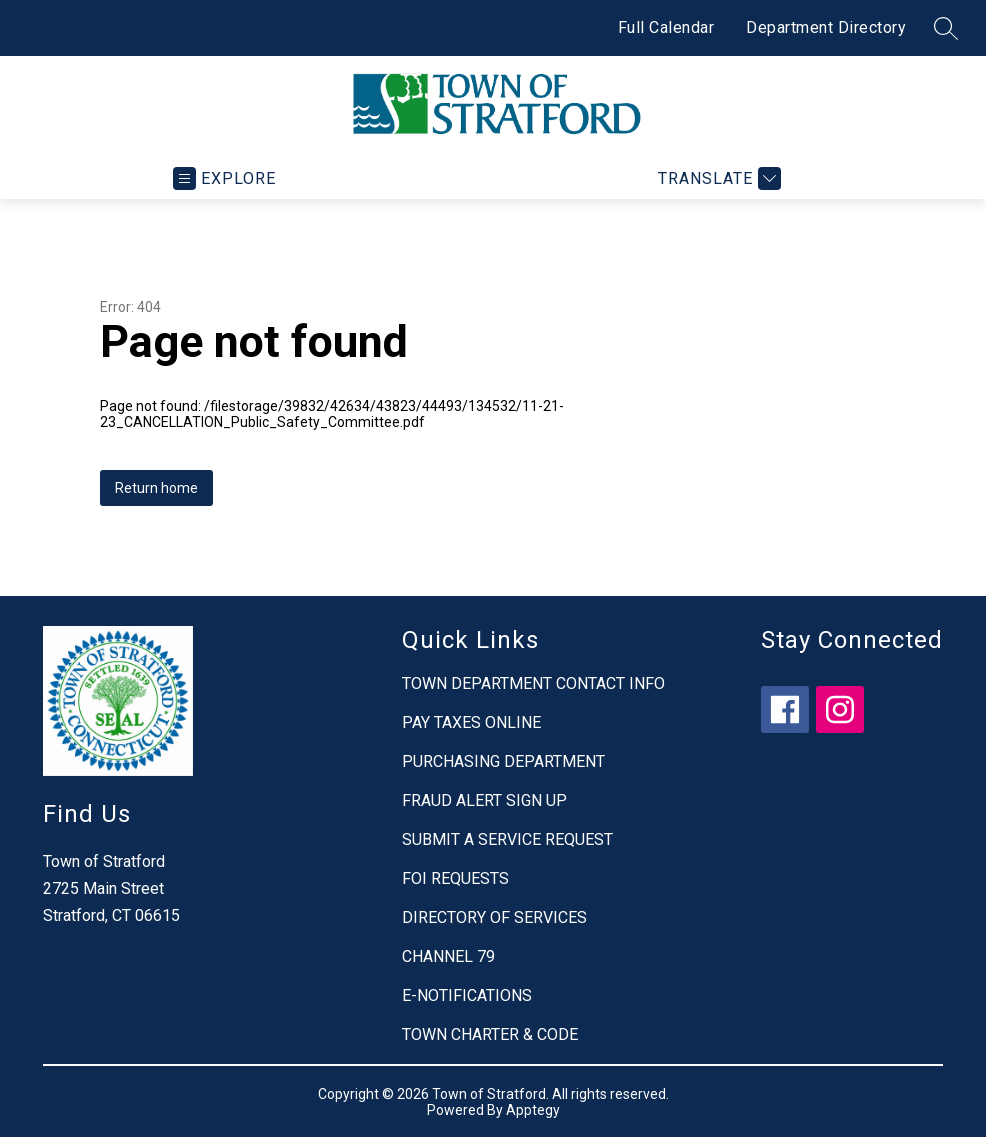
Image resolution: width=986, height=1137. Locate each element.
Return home (156, 488)
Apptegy (533, 1110)
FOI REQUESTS (455, 878)
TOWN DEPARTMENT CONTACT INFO (533, 683)
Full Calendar (666, 27)
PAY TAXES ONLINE (471, 722)
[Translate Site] (717, 178)
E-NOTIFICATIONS (467, 995)
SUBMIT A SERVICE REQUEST (507, 839)
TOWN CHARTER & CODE (490, 1034)
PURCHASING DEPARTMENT (503, 761)
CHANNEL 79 (448, 956)
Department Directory (826, 27)
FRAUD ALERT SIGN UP (484, 800)
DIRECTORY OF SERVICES (494, 917)
